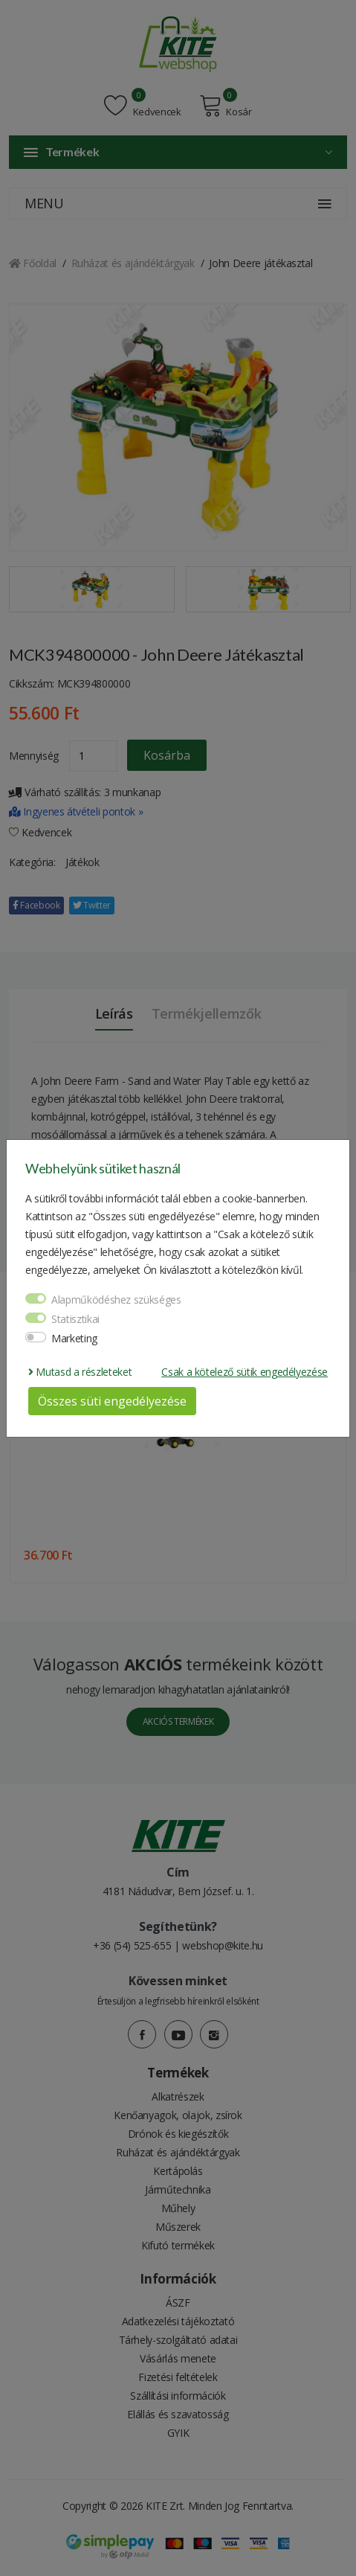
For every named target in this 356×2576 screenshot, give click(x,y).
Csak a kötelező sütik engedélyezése (244, 1372)
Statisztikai (75, 1319)
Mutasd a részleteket (80, 1372)
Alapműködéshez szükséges (116, 1299)
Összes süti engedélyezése (112, 1401)
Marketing (74, 1338)
